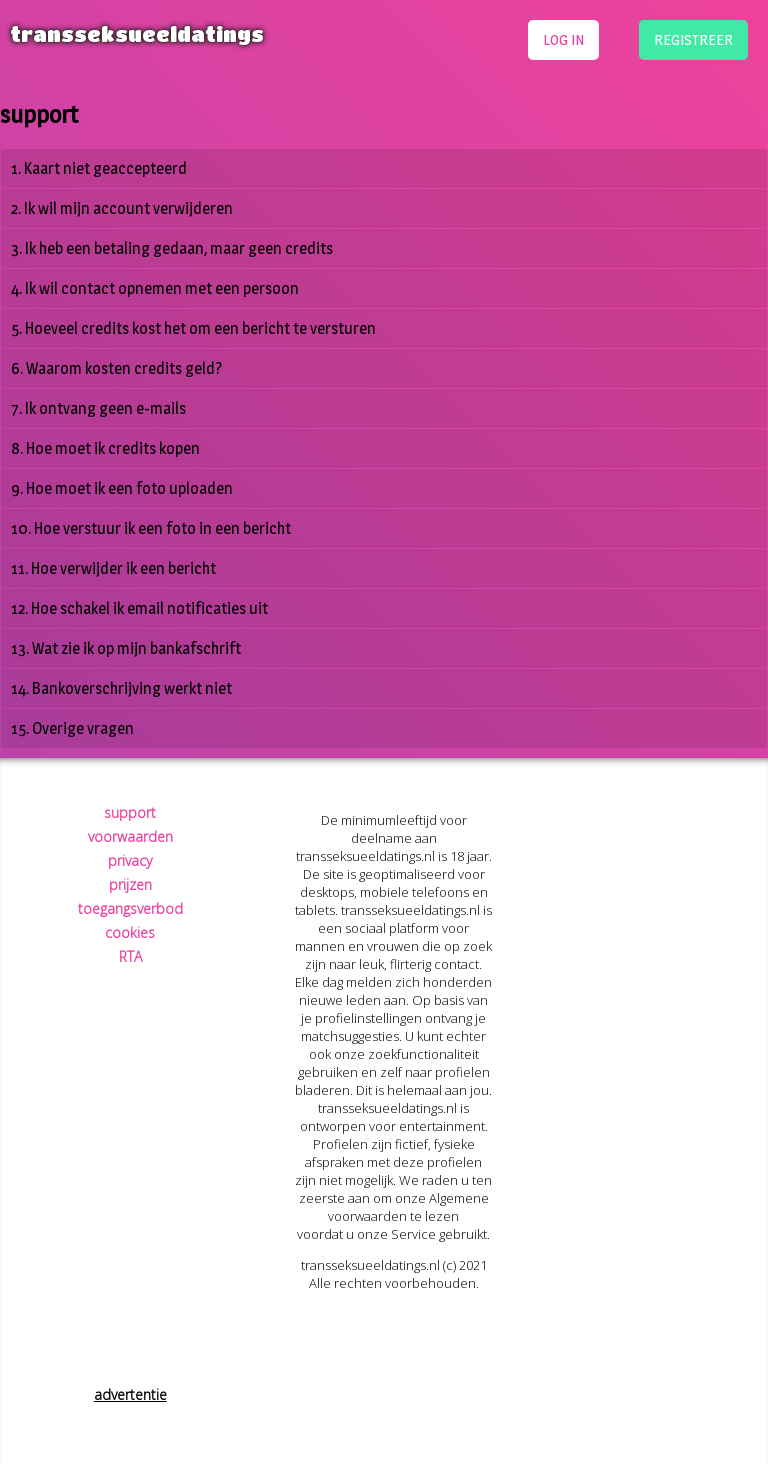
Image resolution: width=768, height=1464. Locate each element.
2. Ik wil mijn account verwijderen (122, 208)
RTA (130, 956)
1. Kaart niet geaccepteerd (99, 168)
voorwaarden (130, 836)
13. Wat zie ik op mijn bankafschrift (126, 648)
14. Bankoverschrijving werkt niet (121, 688)
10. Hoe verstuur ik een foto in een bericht (151, 528)
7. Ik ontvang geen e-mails (98, 408)
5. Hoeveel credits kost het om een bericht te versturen (193, 328)
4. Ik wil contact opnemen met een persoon (155, 288)
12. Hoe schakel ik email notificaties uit (139, 608)
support (130, 812)
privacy (130, 860)
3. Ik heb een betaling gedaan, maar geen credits (172, 248)
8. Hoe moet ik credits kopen (105, 448)
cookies (130, 932)
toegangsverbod (130, 908)
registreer (693, 39)
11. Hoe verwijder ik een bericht (113, 568)
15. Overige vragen (72, 728)
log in (563, 39)
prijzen (130, 884)
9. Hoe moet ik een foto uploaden (122, 488)
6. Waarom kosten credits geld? (116, 368)
